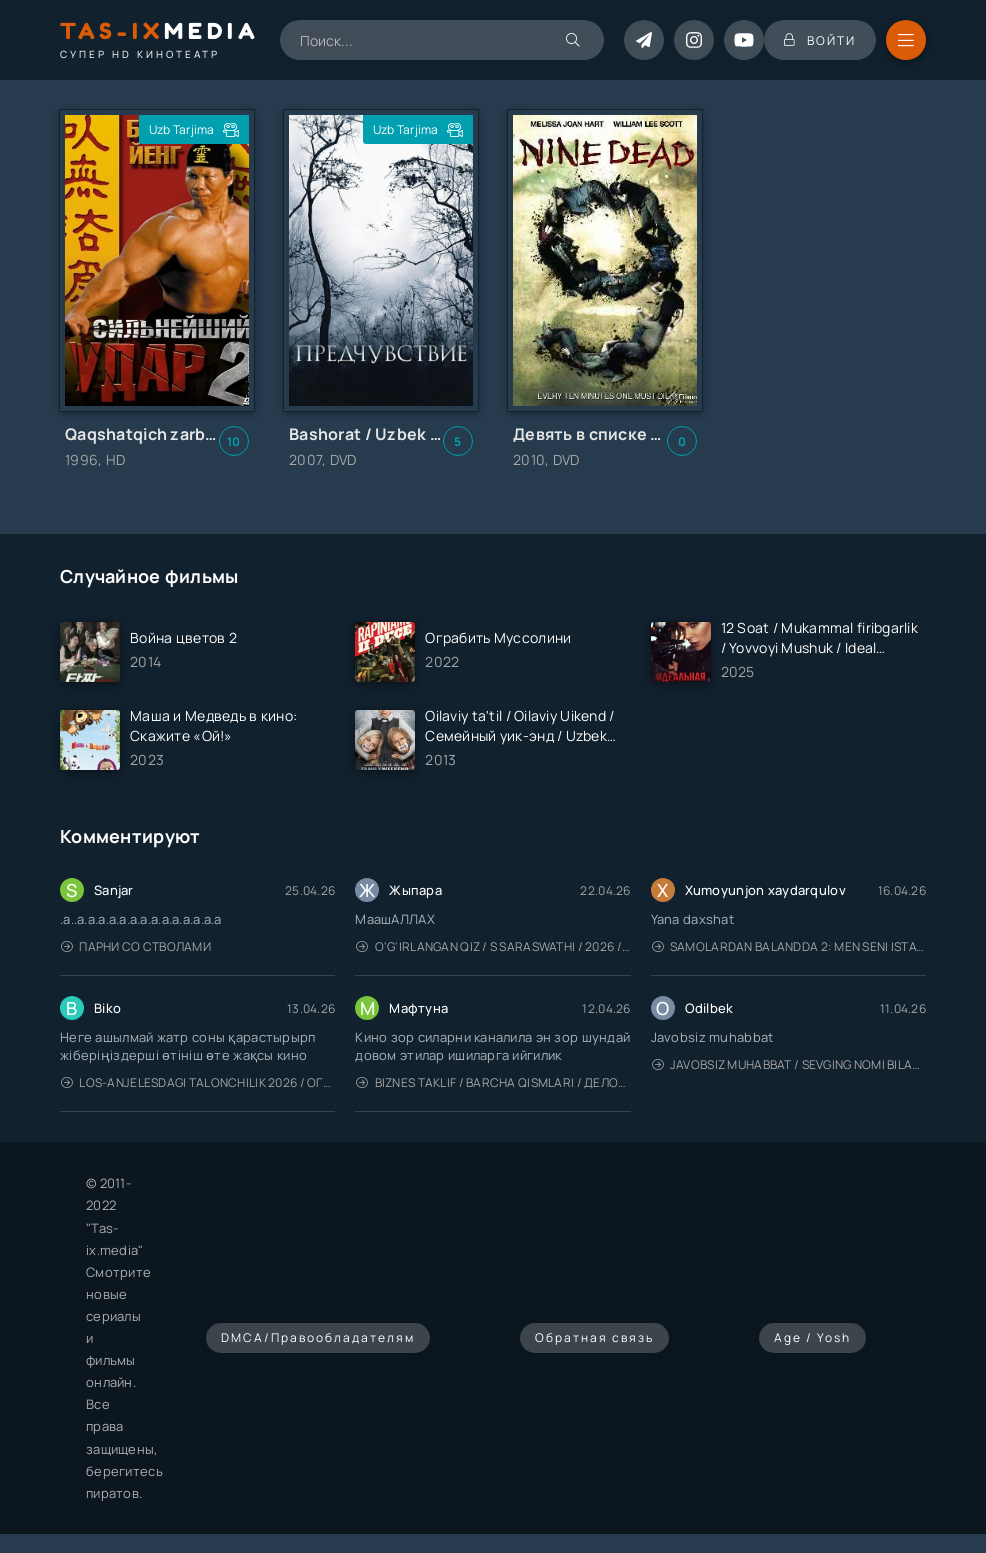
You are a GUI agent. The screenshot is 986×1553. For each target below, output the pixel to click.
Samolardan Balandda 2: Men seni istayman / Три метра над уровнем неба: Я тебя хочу (789, 946)
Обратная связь (594, 1337)
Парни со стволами (136, 946)
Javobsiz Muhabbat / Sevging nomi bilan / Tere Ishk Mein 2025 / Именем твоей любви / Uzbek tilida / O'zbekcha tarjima (789, 1064)
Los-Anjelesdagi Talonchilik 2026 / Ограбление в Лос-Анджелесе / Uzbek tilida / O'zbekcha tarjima (198, 1082)
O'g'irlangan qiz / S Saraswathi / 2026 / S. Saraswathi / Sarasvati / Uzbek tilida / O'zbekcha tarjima (493, 946)
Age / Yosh (812, 1337)
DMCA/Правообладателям (318, 1337)
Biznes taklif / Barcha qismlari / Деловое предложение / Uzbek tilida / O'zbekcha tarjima (493, 1082)
